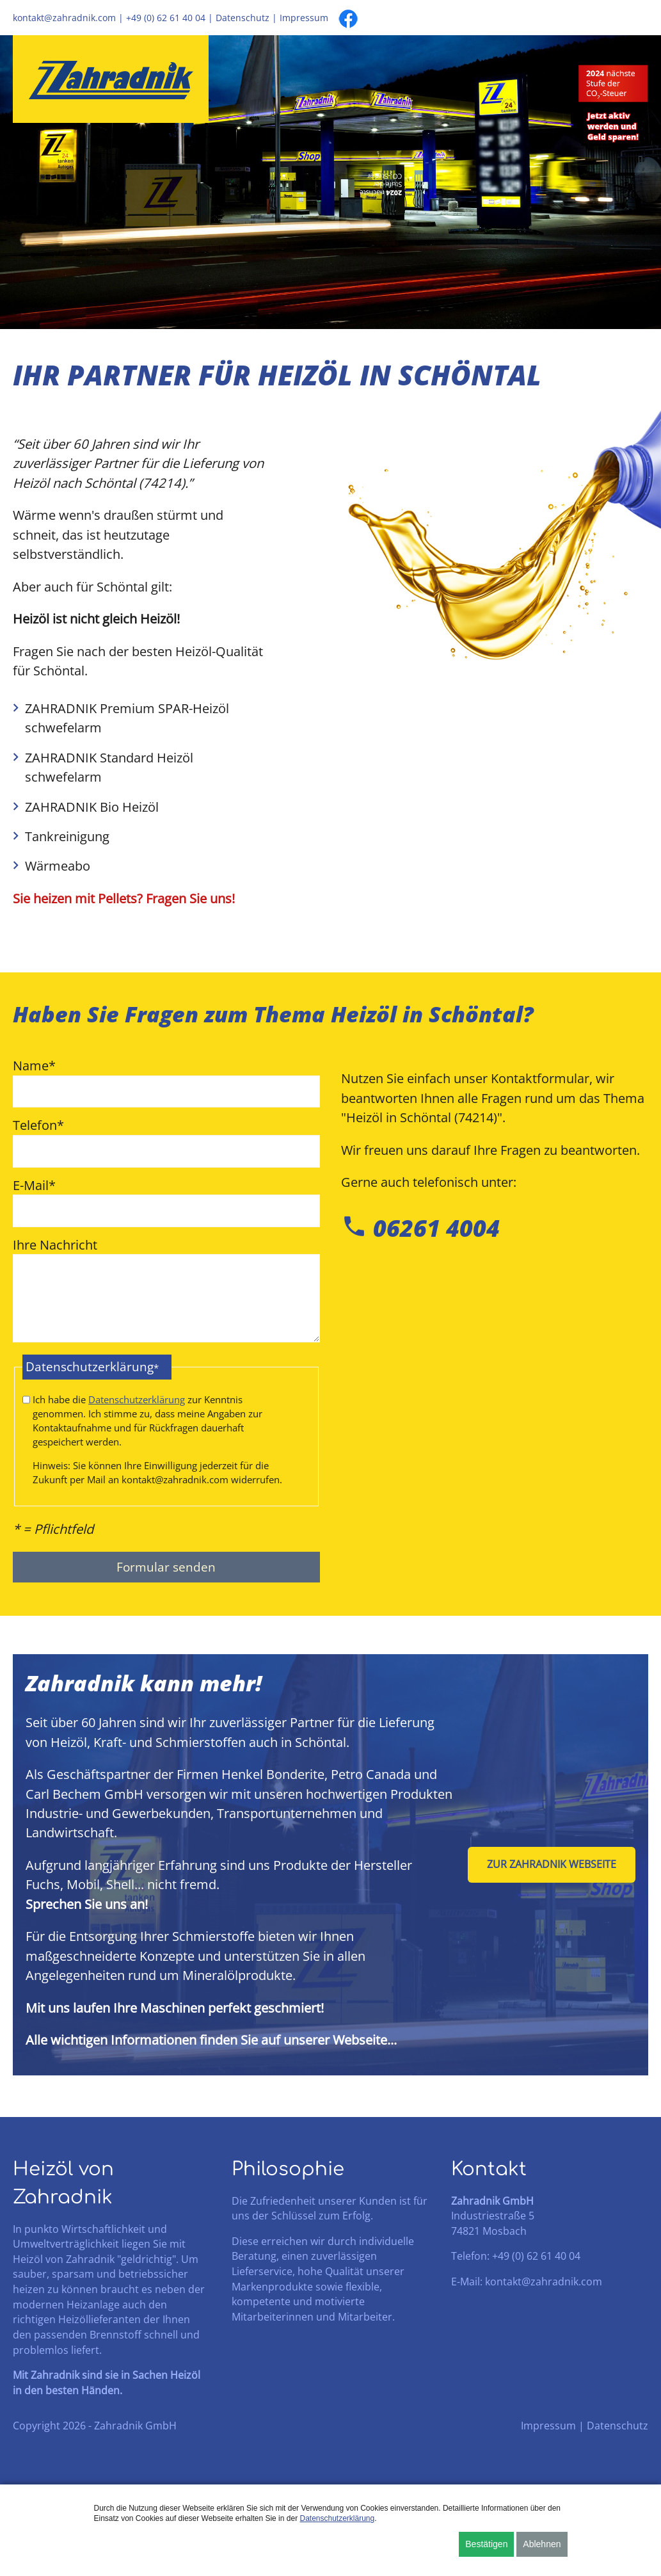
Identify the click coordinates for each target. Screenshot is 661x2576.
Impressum (304, 18)
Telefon (38, 1125)
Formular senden (166, 1590)
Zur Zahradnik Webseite (551, 1888)
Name (34, 1065)
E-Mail (34, 1186)
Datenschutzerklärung (137, 1407)
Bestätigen (486, 2544)
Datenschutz (242, 18)
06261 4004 (420, 1228)
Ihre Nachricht (55, 1247)
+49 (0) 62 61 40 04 (165, 18)
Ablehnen (542, 2544)
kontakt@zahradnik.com (64, 18)
